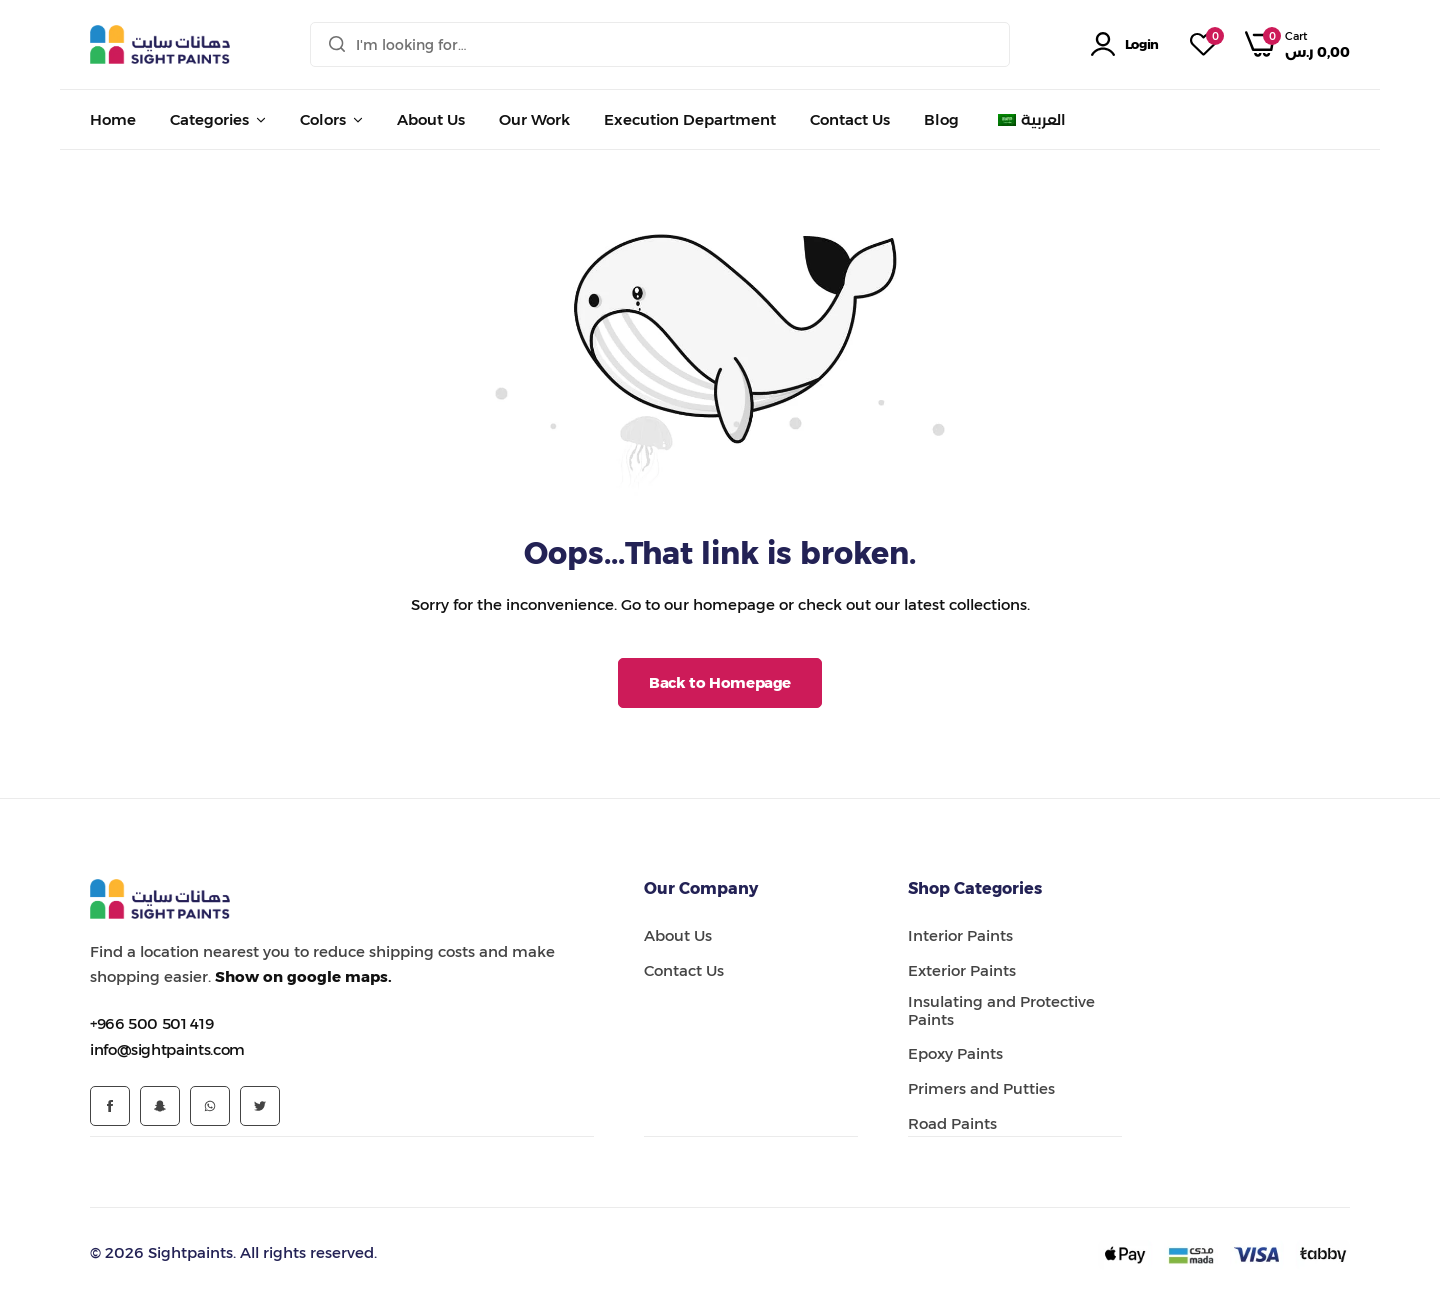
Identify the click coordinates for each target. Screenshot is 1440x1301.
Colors (323, 119)
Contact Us (850, 119)
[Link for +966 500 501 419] (151, 1023)
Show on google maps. (303, 976)
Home (113, 119)
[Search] (337, 44)
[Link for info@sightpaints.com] (167, 1049)
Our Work (534, 119)
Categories (209, 119)
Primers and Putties (981, 1089)
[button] (1203, 45)
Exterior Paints (962, 971)
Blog (941, 119)
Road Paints (952, 1124)
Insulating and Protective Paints (1001, 1011)
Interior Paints (960, 936)
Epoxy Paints (955, 1054)
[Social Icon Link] (110, 1106)
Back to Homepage (720, 682)
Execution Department (690, 119)
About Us (431, 119)
